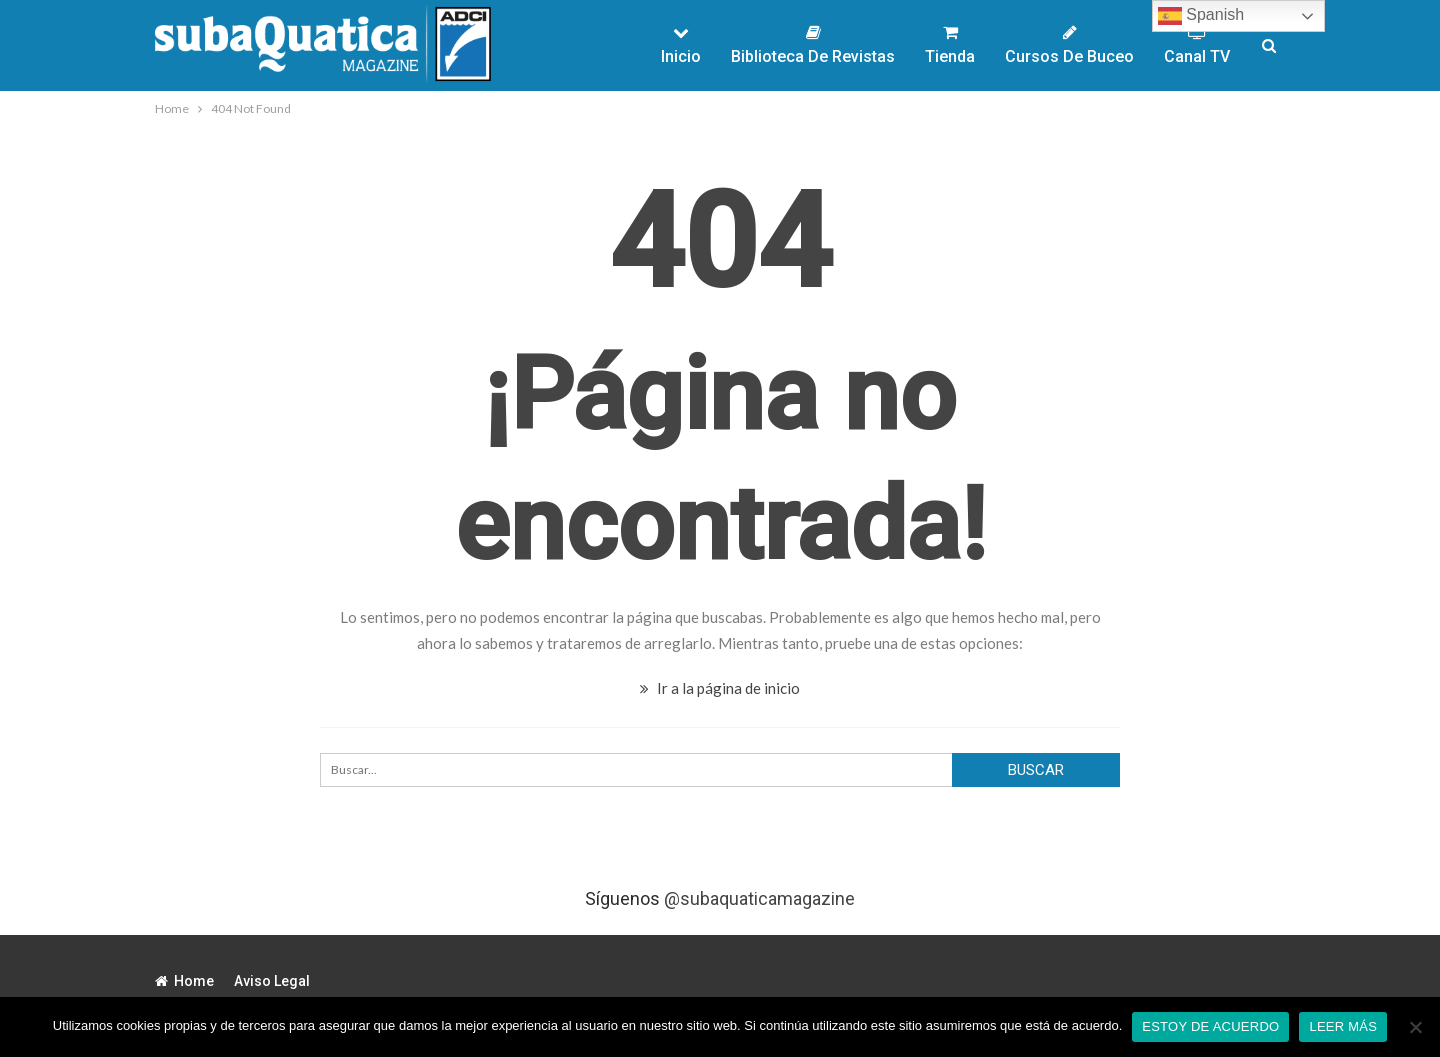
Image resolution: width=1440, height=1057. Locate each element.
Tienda (950, 45)
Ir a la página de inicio (720, 688)
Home (184, 981)
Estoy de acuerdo (1210, 1026)
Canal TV (1197, 45)
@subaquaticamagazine (759, 898)
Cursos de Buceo (1069, 45)
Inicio (681, 45)
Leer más (1343, 1026)
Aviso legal (272, 981)
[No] (1415, 1027)
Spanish (1201, 16)
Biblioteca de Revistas (813, 45)
